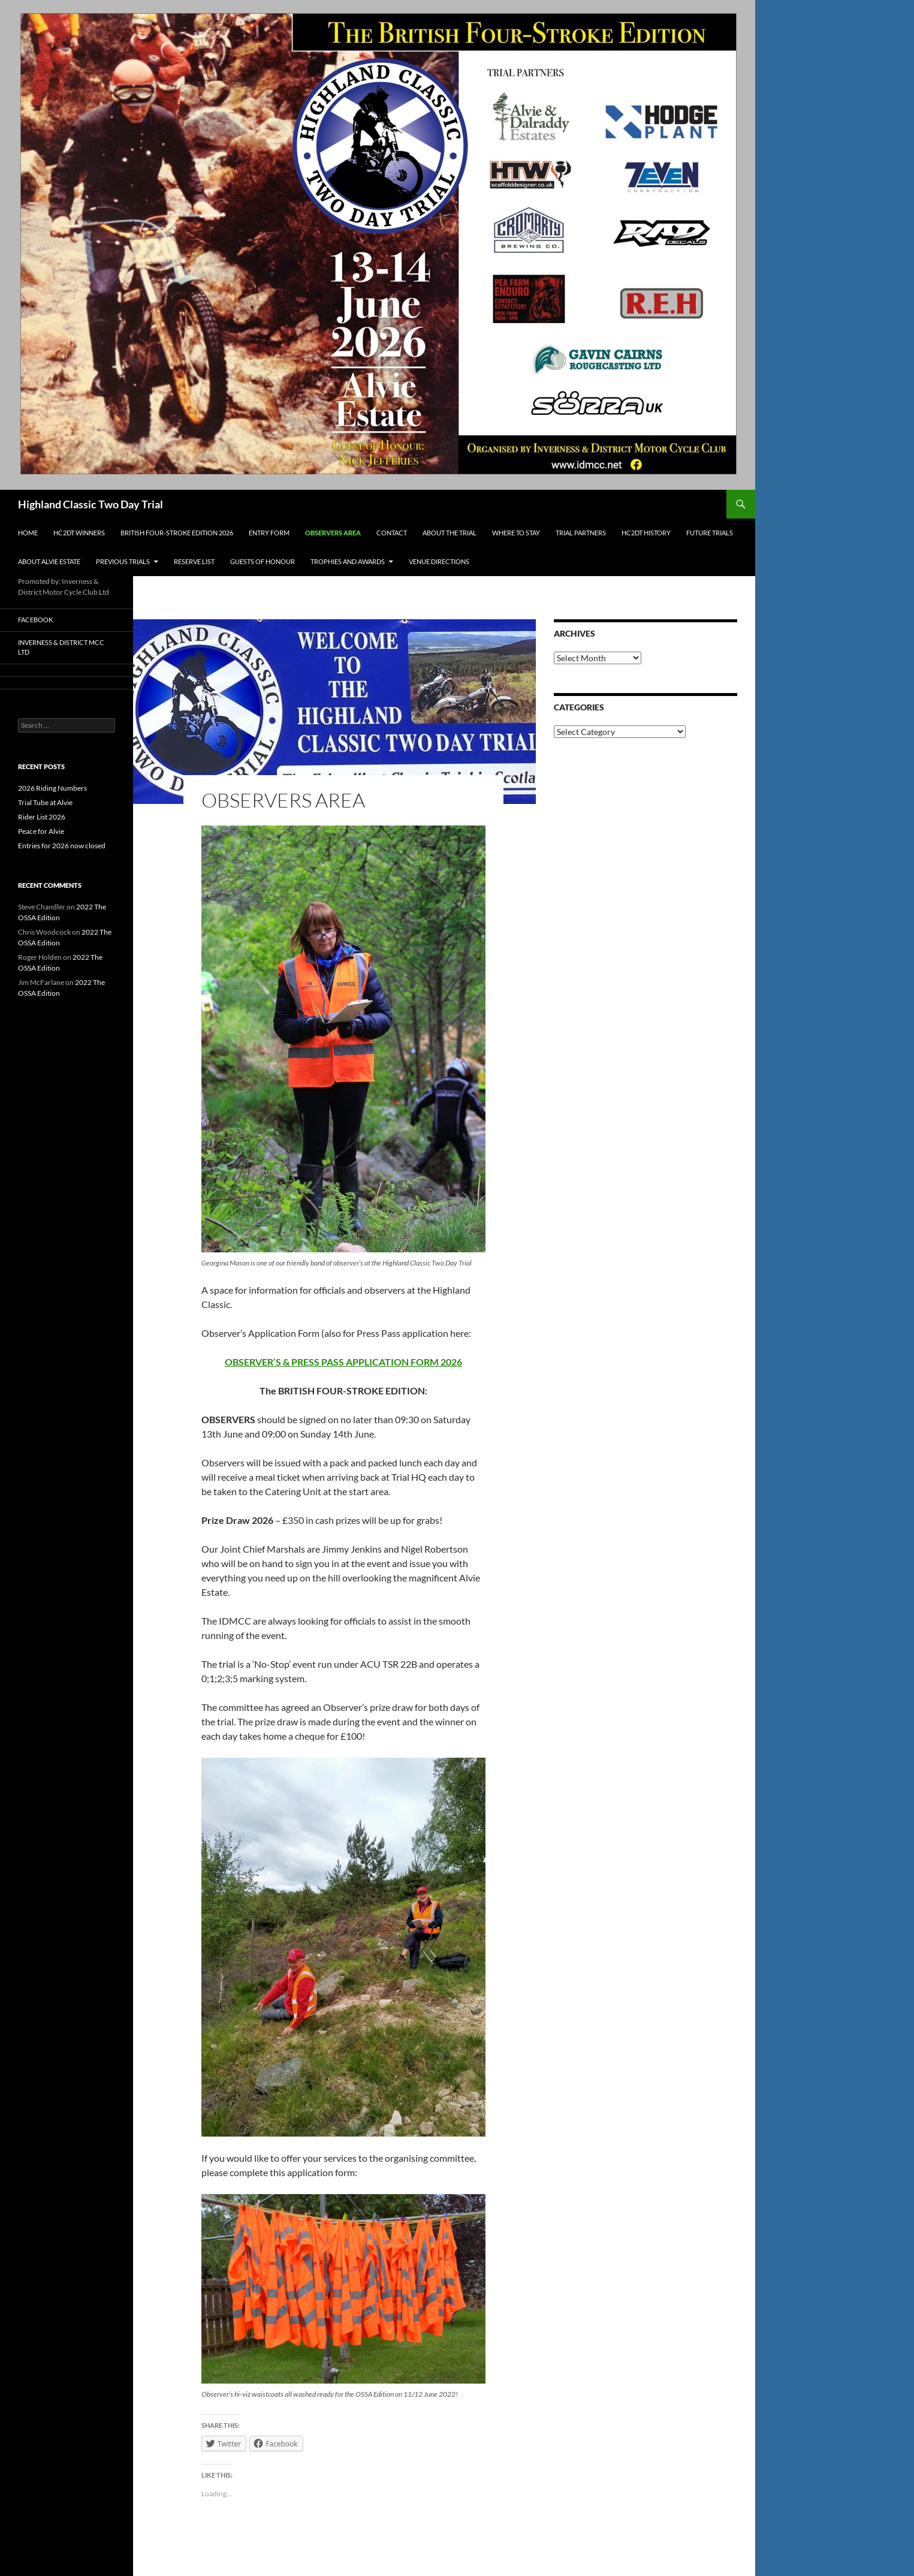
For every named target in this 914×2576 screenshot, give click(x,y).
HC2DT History (646, 533)
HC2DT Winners (79, 533)
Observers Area (333, 533)
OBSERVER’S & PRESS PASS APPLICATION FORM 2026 (343, 1361)
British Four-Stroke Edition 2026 (176, 533)
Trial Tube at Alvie (45, 802)
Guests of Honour (262, 561)
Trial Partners (581, 533)
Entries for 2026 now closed (61, 845)
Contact (391, 533)
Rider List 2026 (41, 816)
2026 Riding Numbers (52, 788)
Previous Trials (123, 561)
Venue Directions (439, 561)
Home (28, 533)
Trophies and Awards (347, 561)
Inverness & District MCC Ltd (61, 647)
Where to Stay (516, 533)
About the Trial (449, 533)
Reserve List (194, 561)
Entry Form (269, 533)
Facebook (35, 619)
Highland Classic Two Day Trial (90, 504)
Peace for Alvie (41, 831)
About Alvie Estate (49, 561)
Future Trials (709, 533)
